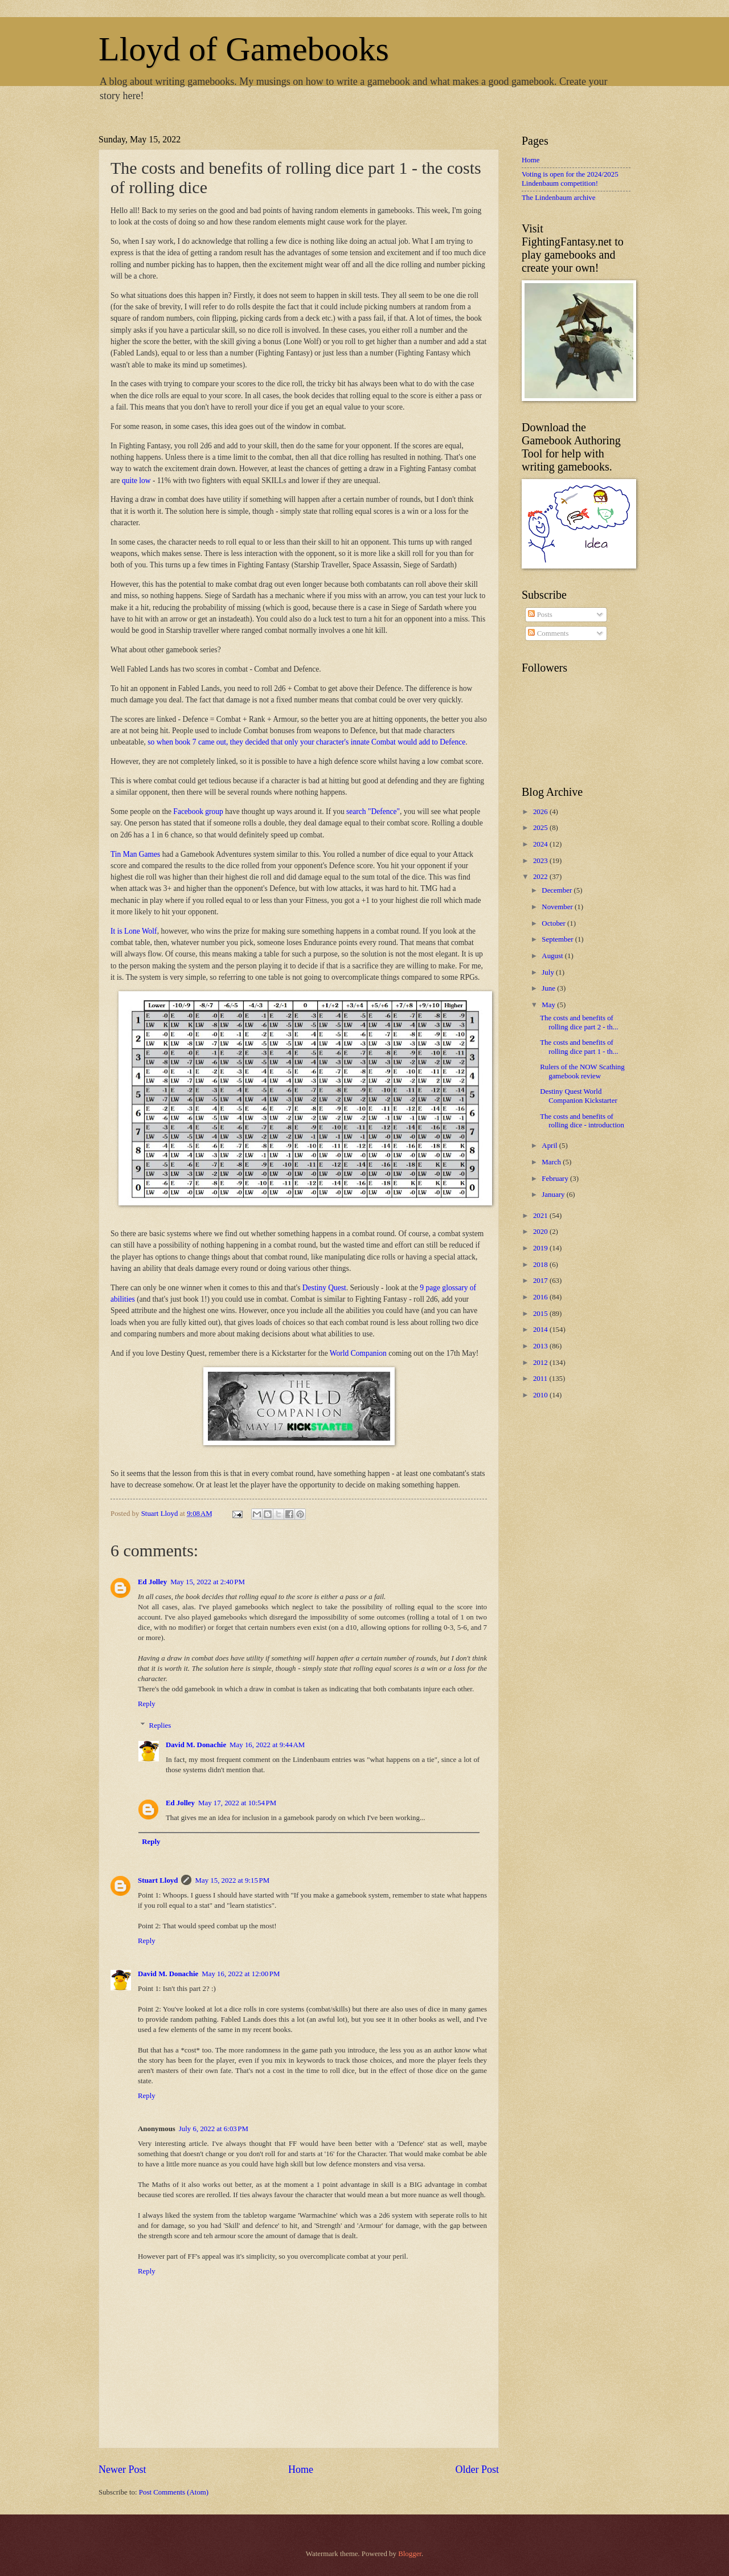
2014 (541, 1330)
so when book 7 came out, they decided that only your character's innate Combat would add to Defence (306, 742)
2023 (541, 861)
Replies (160, 1725)
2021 (541, 1216)
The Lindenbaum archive (558, 198)
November (558, 907)
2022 (541, 877)
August (553, 956)
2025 (541, 828)
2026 (541, 812)
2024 (541, 844)
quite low (136, 480)
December (558, 890)
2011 (541, 1379)
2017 (541, 1281)
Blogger (409, 2554)
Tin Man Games (135, 854)
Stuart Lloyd (158, 1880)
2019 (541, 1248)
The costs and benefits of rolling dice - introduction (582, 1121)
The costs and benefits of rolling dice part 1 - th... (579, 1046)
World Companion (358, 1353)
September (558, 939)
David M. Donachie (196, 1745)
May (549, 1005)
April (550, 1146)
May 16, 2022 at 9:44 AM (267, 1745)
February (556, 1179)
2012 (541, 1363)
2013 (541, 1346)
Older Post (477, 2469)
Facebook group (198, 811)
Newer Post (122, 2469)
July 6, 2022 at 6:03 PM (213, 2129)
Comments (548, 633)
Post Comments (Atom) (173, 2492)
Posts (540, 615)
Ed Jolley (152, 1582)
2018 (541, 1265)
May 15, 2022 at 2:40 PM (207, 1582)
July (549, 972)
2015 (541, 1314)
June (549, 988)
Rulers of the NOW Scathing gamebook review (582, 1071)
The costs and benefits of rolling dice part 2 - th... (579, 1022)
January (554, 1195)
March (552, 1162)
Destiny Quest (324, 1287)
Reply (146, 1704)
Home (300, 2469)
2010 (541, 1395)
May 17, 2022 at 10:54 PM (237, 1803)
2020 (541, 1232)
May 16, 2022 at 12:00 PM (241, 1974)
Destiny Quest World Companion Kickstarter (578, 1095)
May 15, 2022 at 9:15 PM (232, 1880)
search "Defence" (373, 811)
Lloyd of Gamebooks (244, 49)
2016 (541, 1297)
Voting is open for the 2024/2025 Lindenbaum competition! (570, 178)
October (554, 923)
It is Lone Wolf (133, 931)
